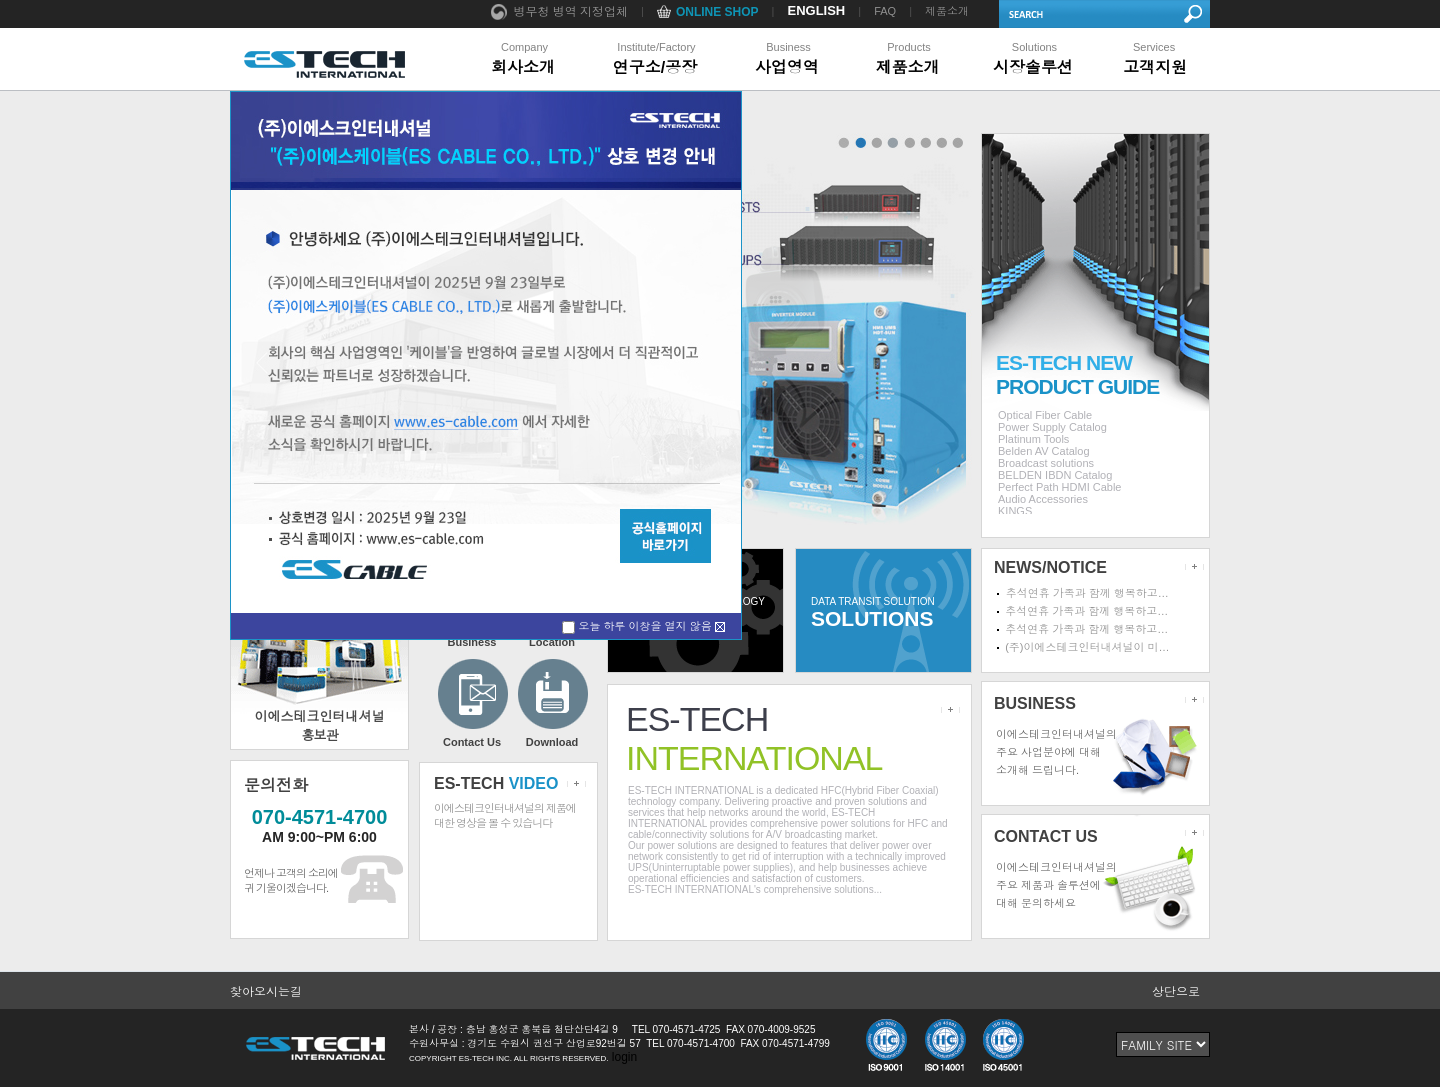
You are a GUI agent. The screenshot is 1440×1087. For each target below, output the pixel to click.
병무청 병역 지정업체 (559, 13)
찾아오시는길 (266, 992)
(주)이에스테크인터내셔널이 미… (1087, 647)
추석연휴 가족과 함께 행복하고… (1087, 593)
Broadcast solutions (1046, 463)
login (624, 1057)
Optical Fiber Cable (1045, 415)
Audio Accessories (1043, 499)
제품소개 (947, 11)
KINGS (1015, 511)
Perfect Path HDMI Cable (1060, 487)
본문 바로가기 (0, 0)
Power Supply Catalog (1052, 427)
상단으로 (1176, 992)
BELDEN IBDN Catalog (1055, 475)
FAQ (885, 11)
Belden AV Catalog (1044, 451)
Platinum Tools (1033, 439)
